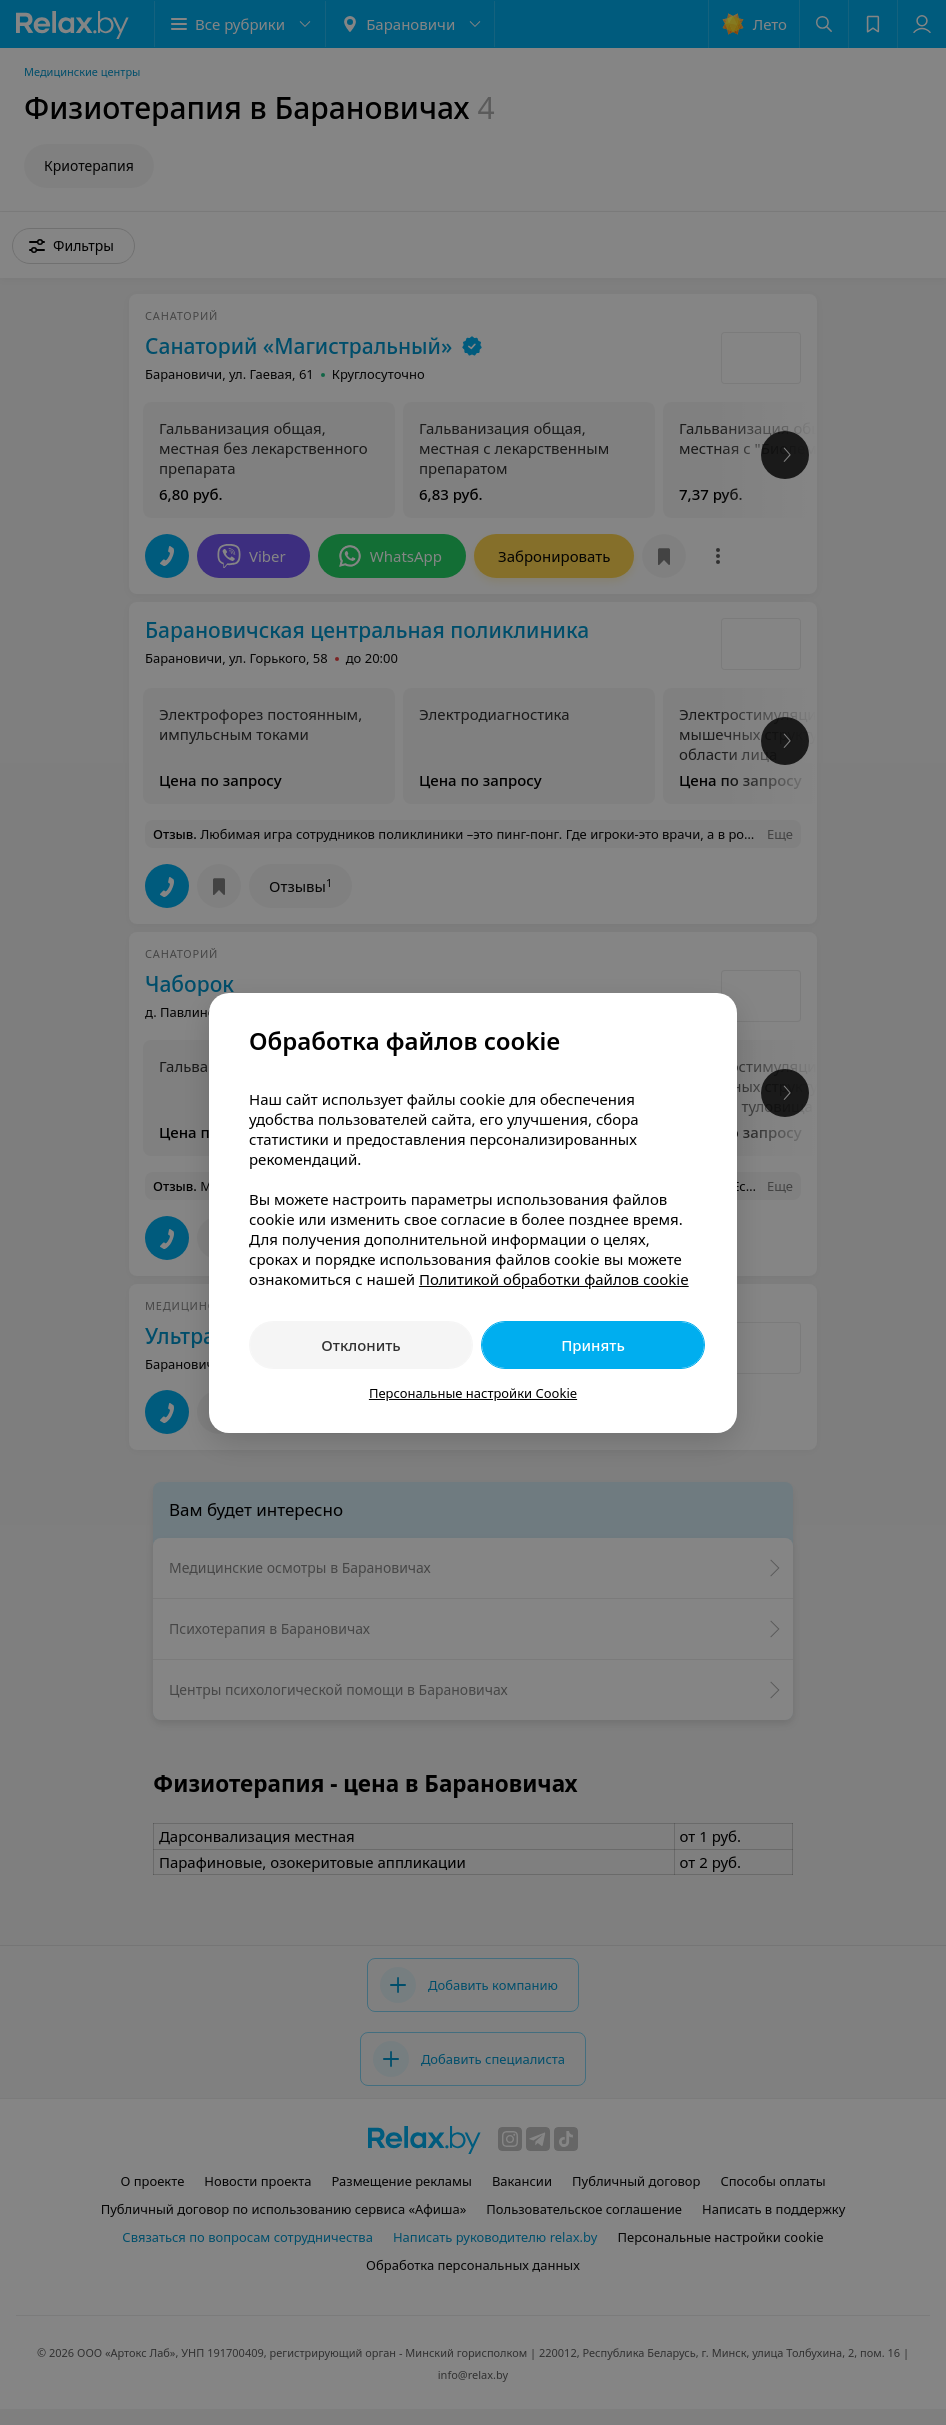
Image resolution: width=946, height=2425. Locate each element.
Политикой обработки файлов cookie (554, 1279)
